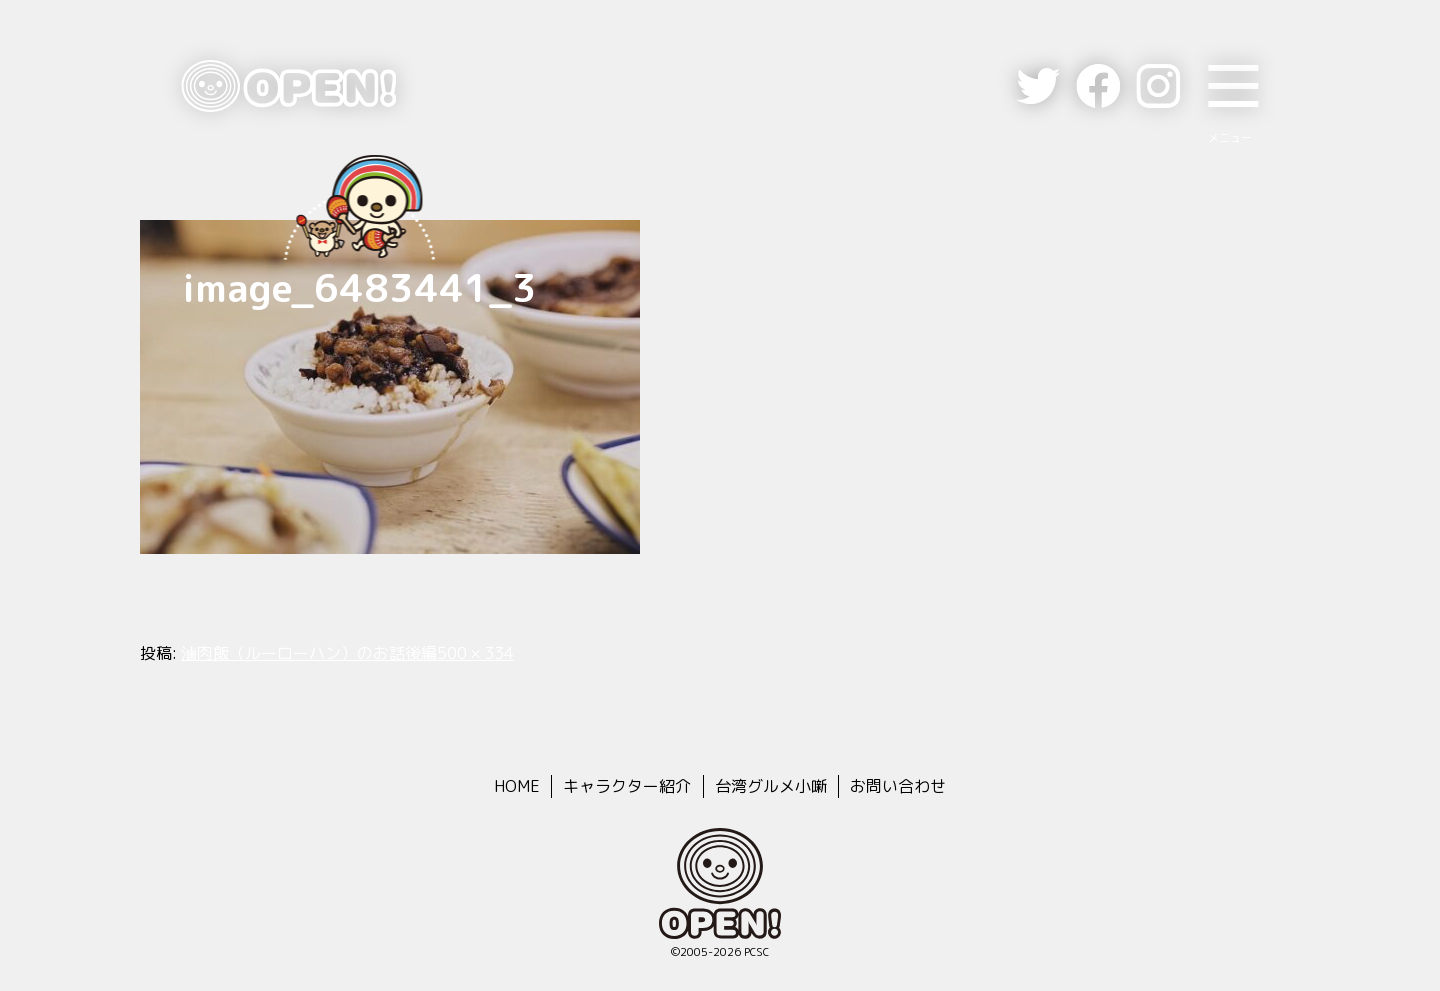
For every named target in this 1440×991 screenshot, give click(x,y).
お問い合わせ (898, 786)
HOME (517, 786)
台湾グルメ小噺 (771, 786)
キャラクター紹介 (627, 786)
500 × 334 (475, 653)
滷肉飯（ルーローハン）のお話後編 (309, 653)
